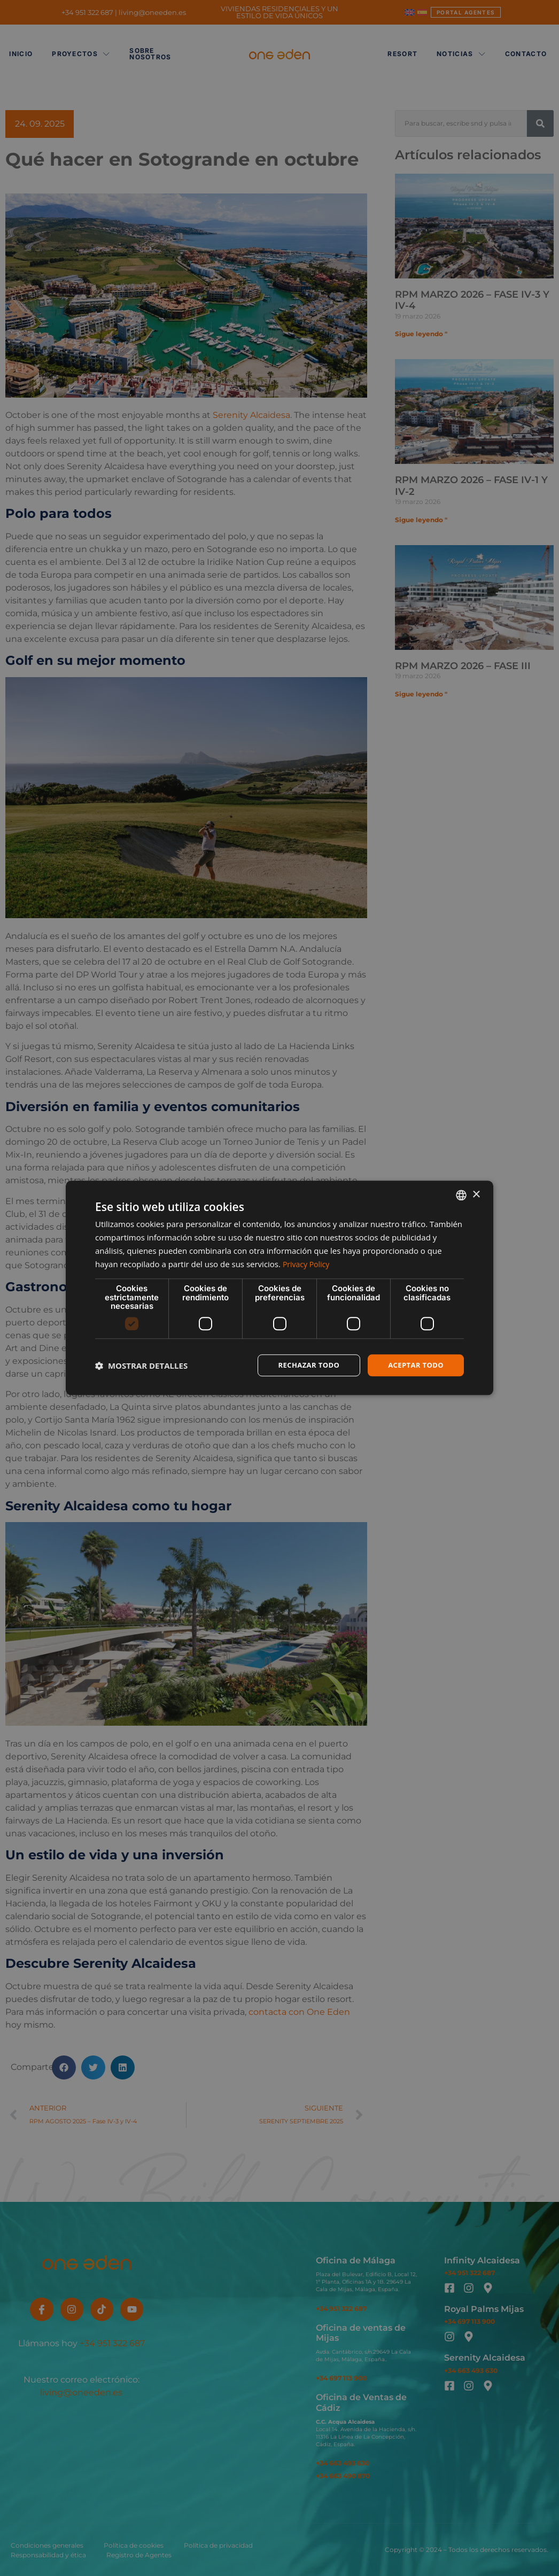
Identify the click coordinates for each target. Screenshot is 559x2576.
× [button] (476, 1194)
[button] (141, 1365)
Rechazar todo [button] (303, 1365)
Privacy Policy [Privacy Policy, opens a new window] (308, 1263)
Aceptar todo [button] (414, 1365)
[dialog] (279, 1288)
